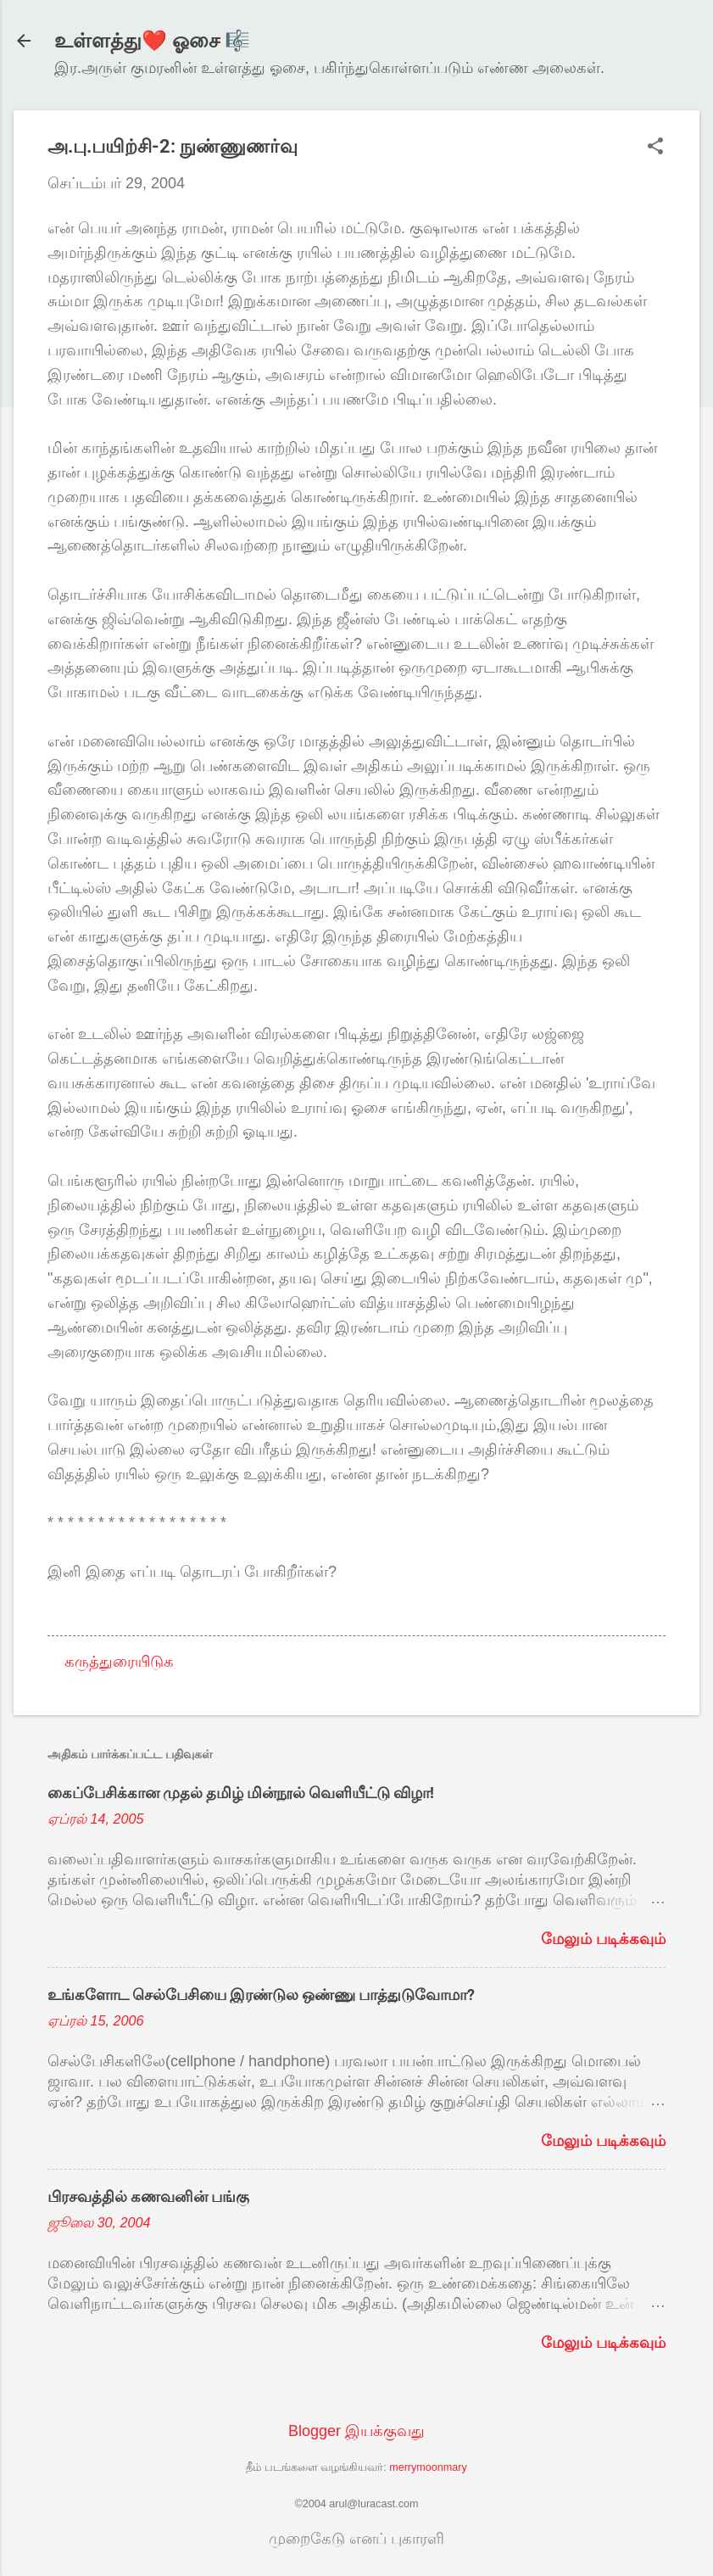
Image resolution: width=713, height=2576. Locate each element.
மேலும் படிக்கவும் (603, 1939)
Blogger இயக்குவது (356, 2430)
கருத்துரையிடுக (119, 1661)
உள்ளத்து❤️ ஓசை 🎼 (152, 41)
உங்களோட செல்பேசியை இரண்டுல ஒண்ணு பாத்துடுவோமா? (261, 1994)
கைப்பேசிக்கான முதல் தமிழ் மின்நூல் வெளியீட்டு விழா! (240, 1793)
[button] (655, 148)
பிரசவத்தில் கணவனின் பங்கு (148, 2196)
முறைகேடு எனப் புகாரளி (356, 2538)
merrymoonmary (428, 2467)
